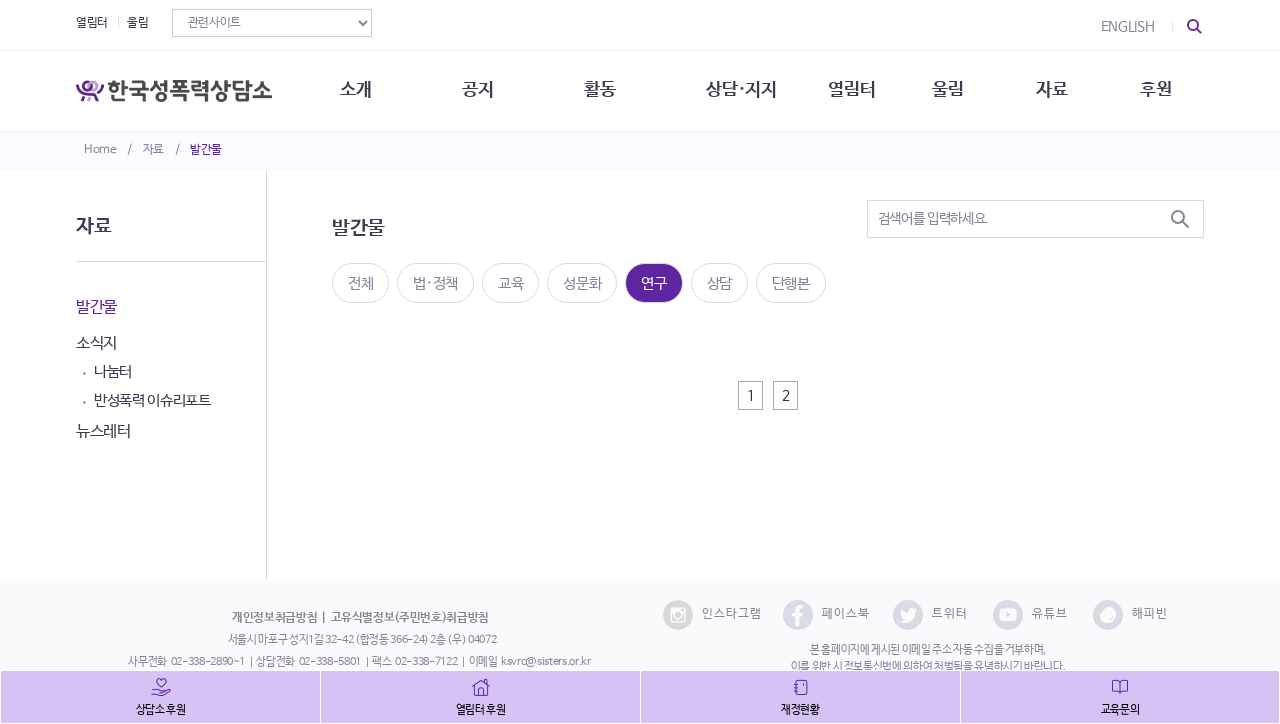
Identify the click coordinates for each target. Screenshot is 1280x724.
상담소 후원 (161, 710)
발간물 (206, 150)
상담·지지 (741, 90)
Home (100, 150)
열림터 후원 (481, 710)
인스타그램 (712, 615)
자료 (153, 150)
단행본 (791, 283)
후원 (1155, 90)
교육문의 (1120, 710)
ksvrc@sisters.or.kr (545, 662)
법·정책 (435, 283)
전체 (360, 283)
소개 (355, 90)
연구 (653, 283)
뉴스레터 (103, 431)
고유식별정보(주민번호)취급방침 (410, 618)
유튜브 (1030, 615)
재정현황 (800, 710)
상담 (719, 283)
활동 (599, 90)
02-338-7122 (426, 662)
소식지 (96, 343)
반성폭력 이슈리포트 (152, 400)
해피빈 (1130, 615)
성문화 (582, 283)
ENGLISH (1128, 27)
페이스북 (826, 615)
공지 (477, 90)
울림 (137, 23)
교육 (510, 283)
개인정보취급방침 (274, 618)
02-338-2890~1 (208, 662)
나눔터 (113, 371)
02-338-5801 (330, 662)
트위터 (930, 615)
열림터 (92, 23)
